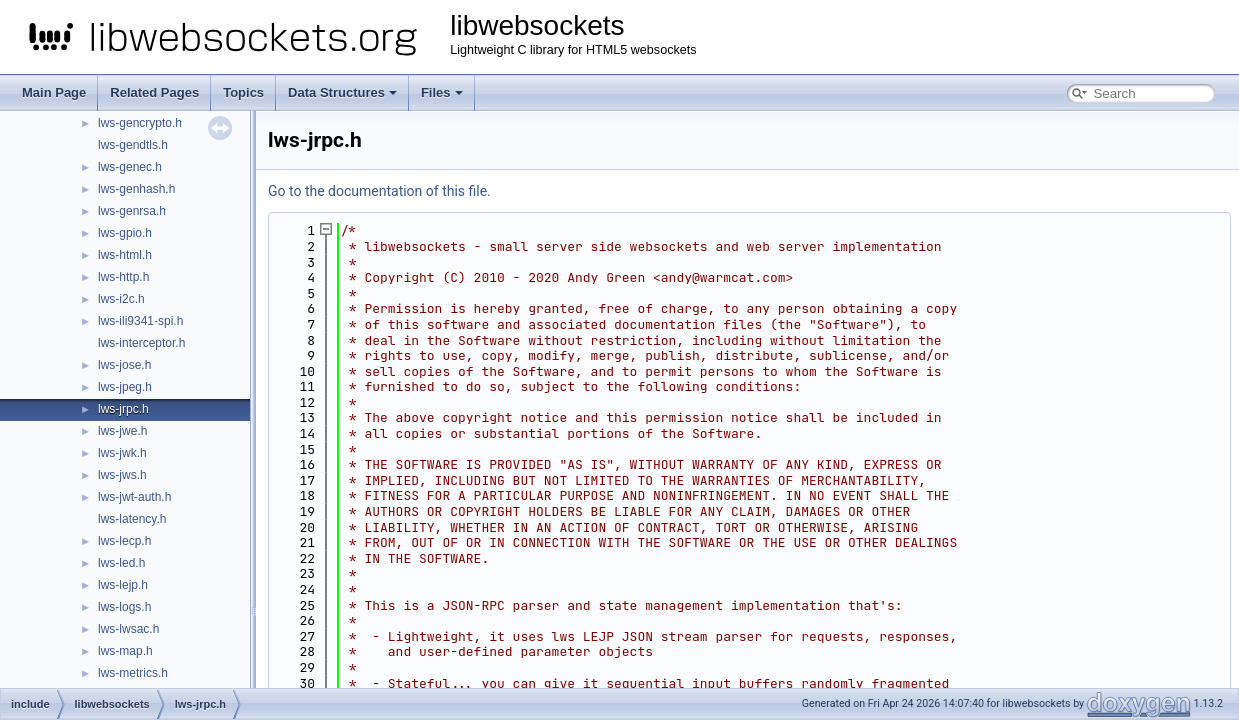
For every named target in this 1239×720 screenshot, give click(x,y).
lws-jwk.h (122, 453)
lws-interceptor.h (141, 343)
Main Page (54, 92)
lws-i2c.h (121, 299)
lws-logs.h (124, 607)
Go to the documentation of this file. (379, 191)
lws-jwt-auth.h (134, 497)
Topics (243, 92)
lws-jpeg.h (125, 387)
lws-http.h (123, 277)
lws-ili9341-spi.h (140, 321)
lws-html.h (125, 255)
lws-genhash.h (136, 189)
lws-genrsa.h (132, 211)
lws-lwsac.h (128, 629)
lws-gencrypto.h (140, 123)
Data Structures (342, 92)
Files (442, 92)
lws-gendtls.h (133, 145)
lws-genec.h (130, 167)
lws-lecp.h (124, 541)
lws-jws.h (122, 475)
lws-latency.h (132, 519)
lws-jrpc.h (123, 409)
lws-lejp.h (123, 585)
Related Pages (154, 92)
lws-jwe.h (122, 431)
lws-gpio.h (125, 233)
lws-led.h (121, 563)
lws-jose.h (124, 365)
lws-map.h (125, 651)
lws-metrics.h (133, 673)
